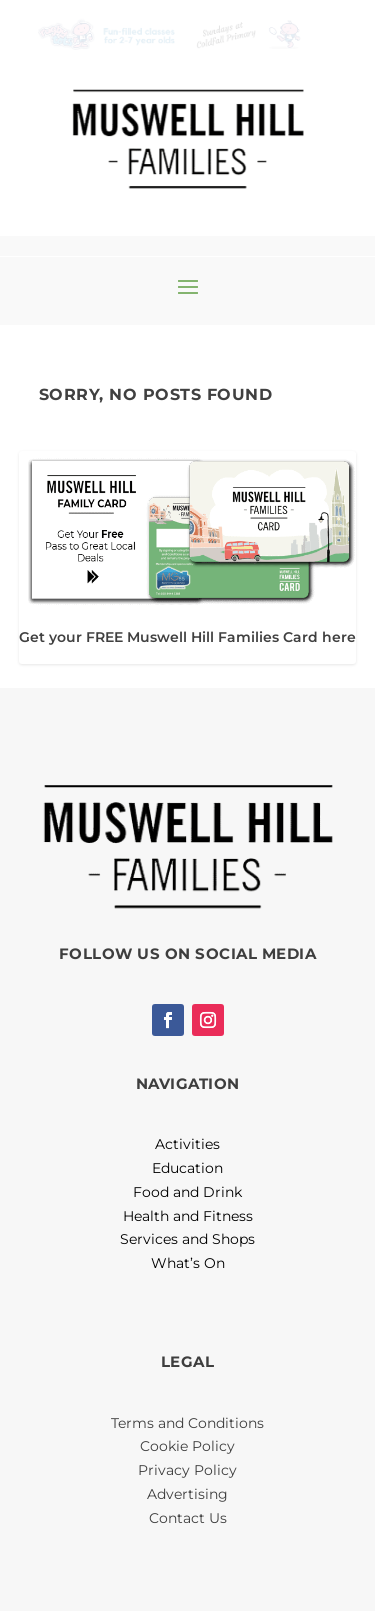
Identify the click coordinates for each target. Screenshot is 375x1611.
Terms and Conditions (187, 1423)
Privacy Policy (187, 1470)
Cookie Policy (187, 1446)
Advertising (187, 1494)
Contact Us (188, 1518)
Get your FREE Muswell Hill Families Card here (187, 637)
